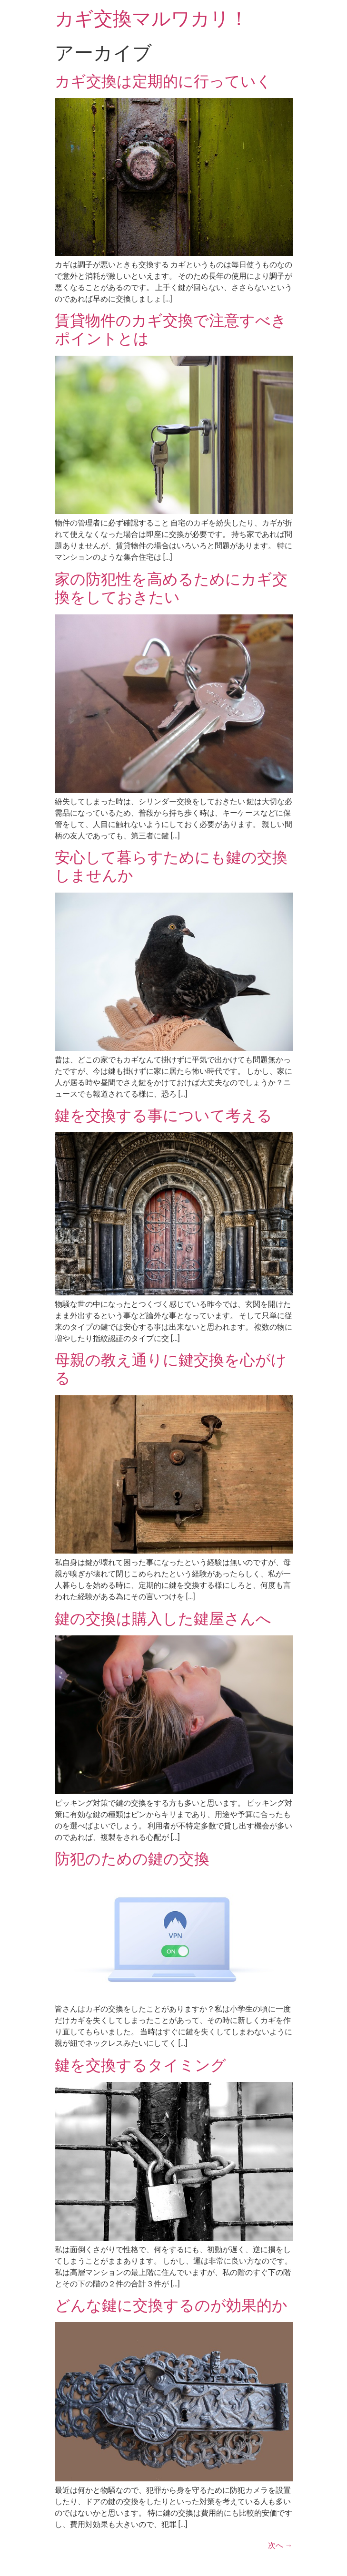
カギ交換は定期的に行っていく (163, 81)
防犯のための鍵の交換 (132, 1859)
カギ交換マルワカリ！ (151, 19)
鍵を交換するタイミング (140, 2065)
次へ (280, 2545)
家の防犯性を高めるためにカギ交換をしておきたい (171, 588)
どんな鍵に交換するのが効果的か (171, 2305)
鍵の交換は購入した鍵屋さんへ (163, 1619)
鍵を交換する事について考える (163, 1116)
